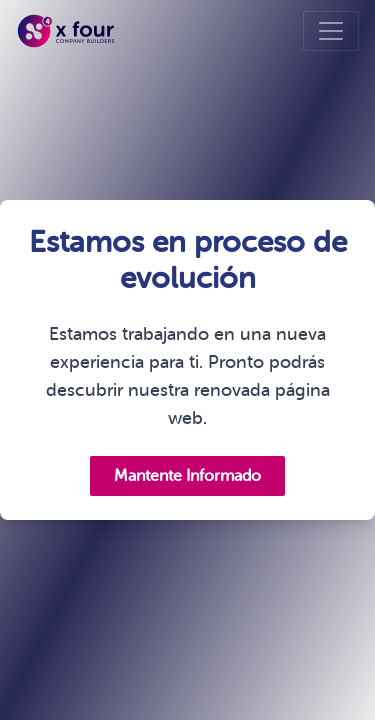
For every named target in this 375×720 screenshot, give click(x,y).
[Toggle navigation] (331, 31)
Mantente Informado (187, 476)
